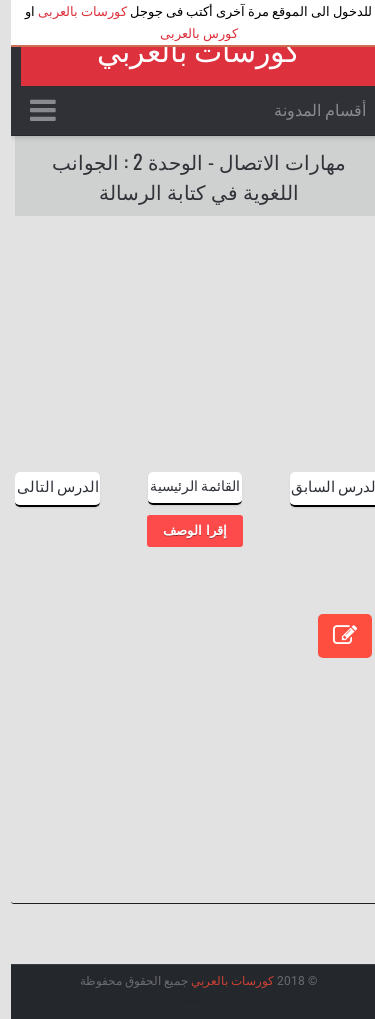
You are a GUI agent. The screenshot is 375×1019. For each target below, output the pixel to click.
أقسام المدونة (309, 110)
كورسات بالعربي (188, 51)
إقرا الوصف (183, 530)
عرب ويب (225, 998)
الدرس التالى (47, 485)
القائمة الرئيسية (184, 484)
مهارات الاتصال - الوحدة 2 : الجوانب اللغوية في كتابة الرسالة (188, 176)
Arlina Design (127, 998)
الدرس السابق (324, 485)
